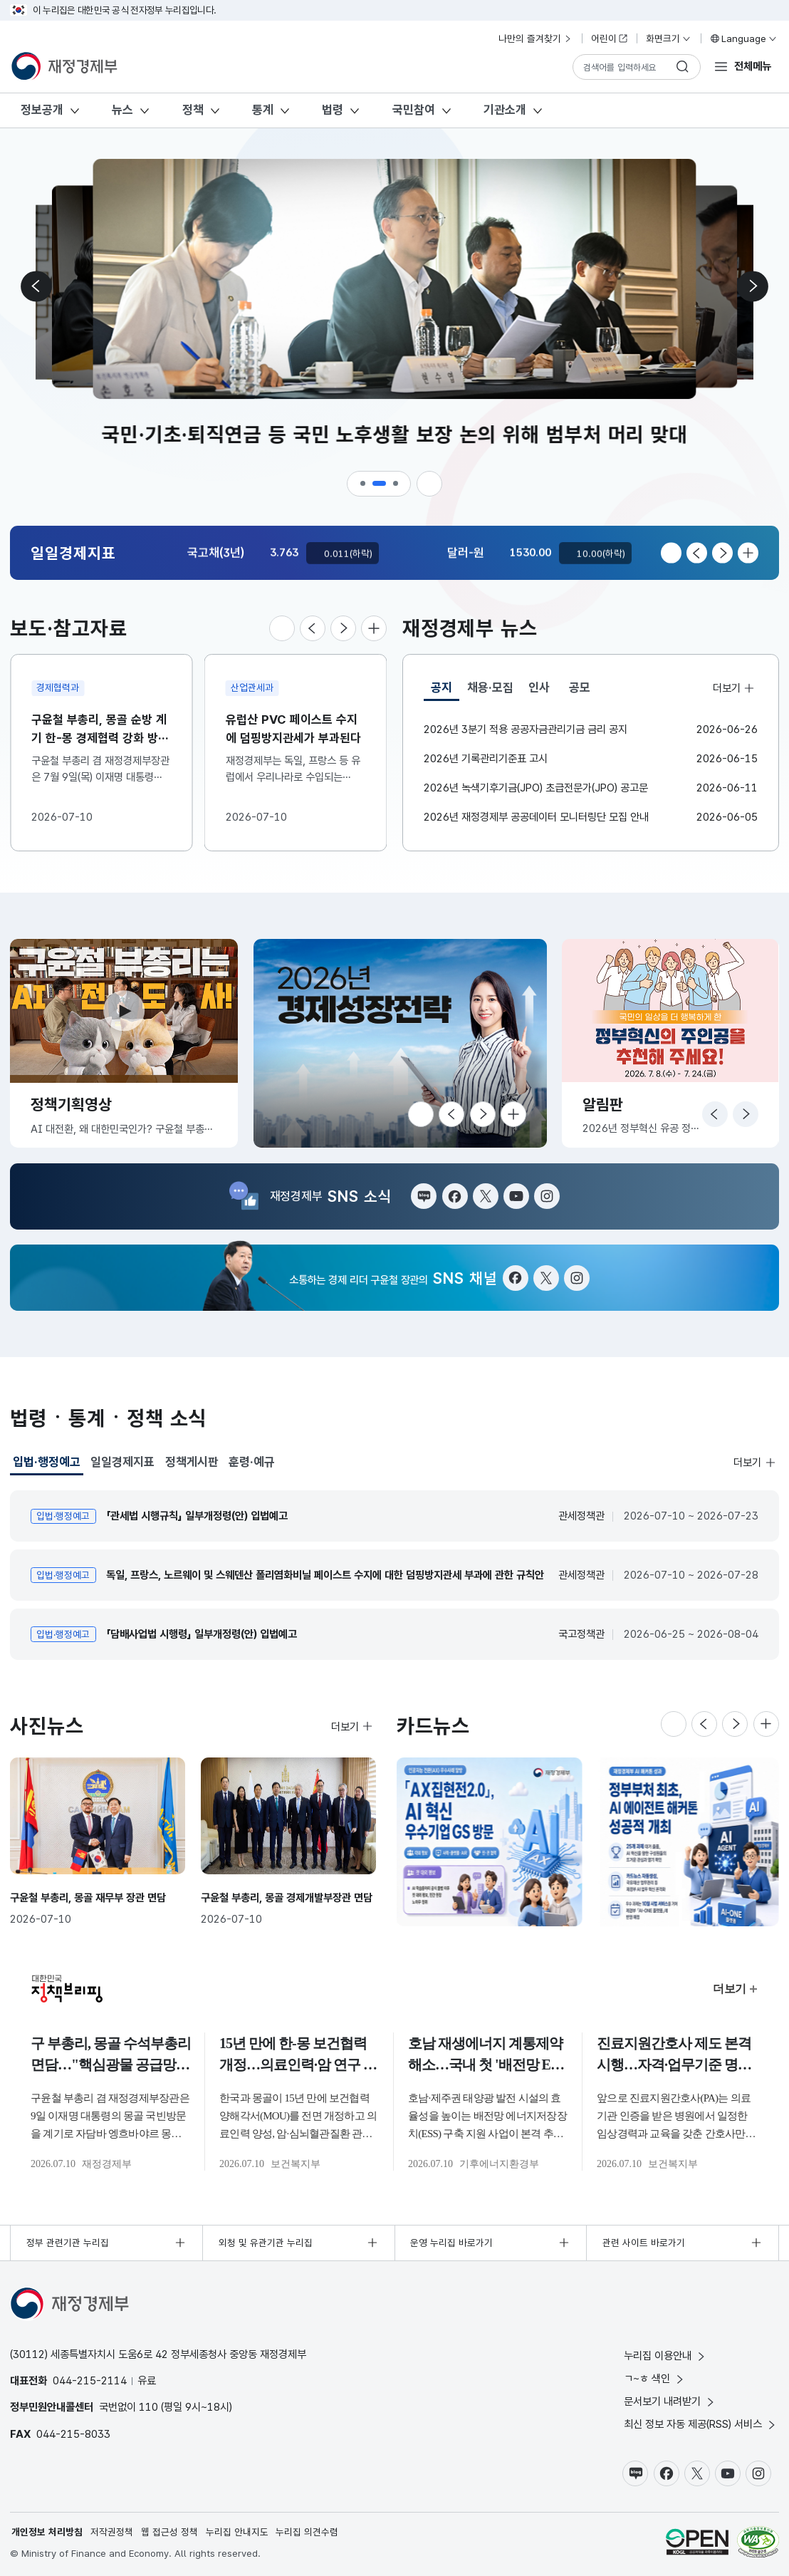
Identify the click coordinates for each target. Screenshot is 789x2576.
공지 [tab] (445, 690)
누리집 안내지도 (237, 2532)
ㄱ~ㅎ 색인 (655, 2378)
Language (743, 38)
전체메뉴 (752, 66)
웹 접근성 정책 (169, 2532)
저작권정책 (111, 2532)
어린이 (609, 38)
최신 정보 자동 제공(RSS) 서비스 (701, 2424)
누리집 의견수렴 (307, 2532)
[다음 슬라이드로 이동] (752, 286)
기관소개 (505, 110)
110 (148, 2407)
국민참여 (413, 110)
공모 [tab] (579, 687)
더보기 (734, 687)
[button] (363, 484)
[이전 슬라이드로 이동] (36, 286)
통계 (262, 110)
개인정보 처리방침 (47, 2532)
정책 (193, 110)
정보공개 (42, 110)
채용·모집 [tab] (490, 687)
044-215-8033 (73, 2434)
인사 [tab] (539, 687)
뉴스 (122, 110)
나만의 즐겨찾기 (535, 38)
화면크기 (668, 38)
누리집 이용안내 (665, 2355)
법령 (332, 110)
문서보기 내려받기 (670, 2401)
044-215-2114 (90, 2380)
